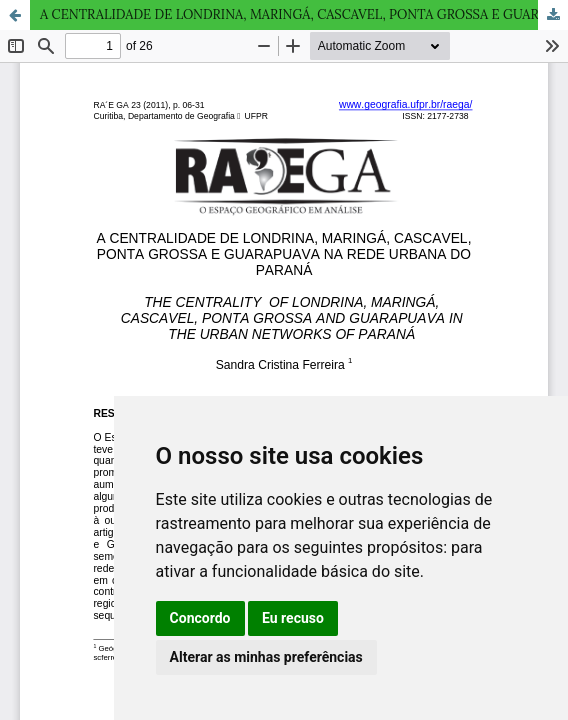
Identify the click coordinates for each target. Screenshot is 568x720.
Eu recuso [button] (293, 618)
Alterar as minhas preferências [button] (266, 657)
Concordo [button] (200, 618)
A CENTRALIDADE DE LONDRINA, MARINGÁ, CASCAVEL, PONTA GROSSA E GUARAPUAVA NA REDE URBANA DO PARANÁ (304, 14)
